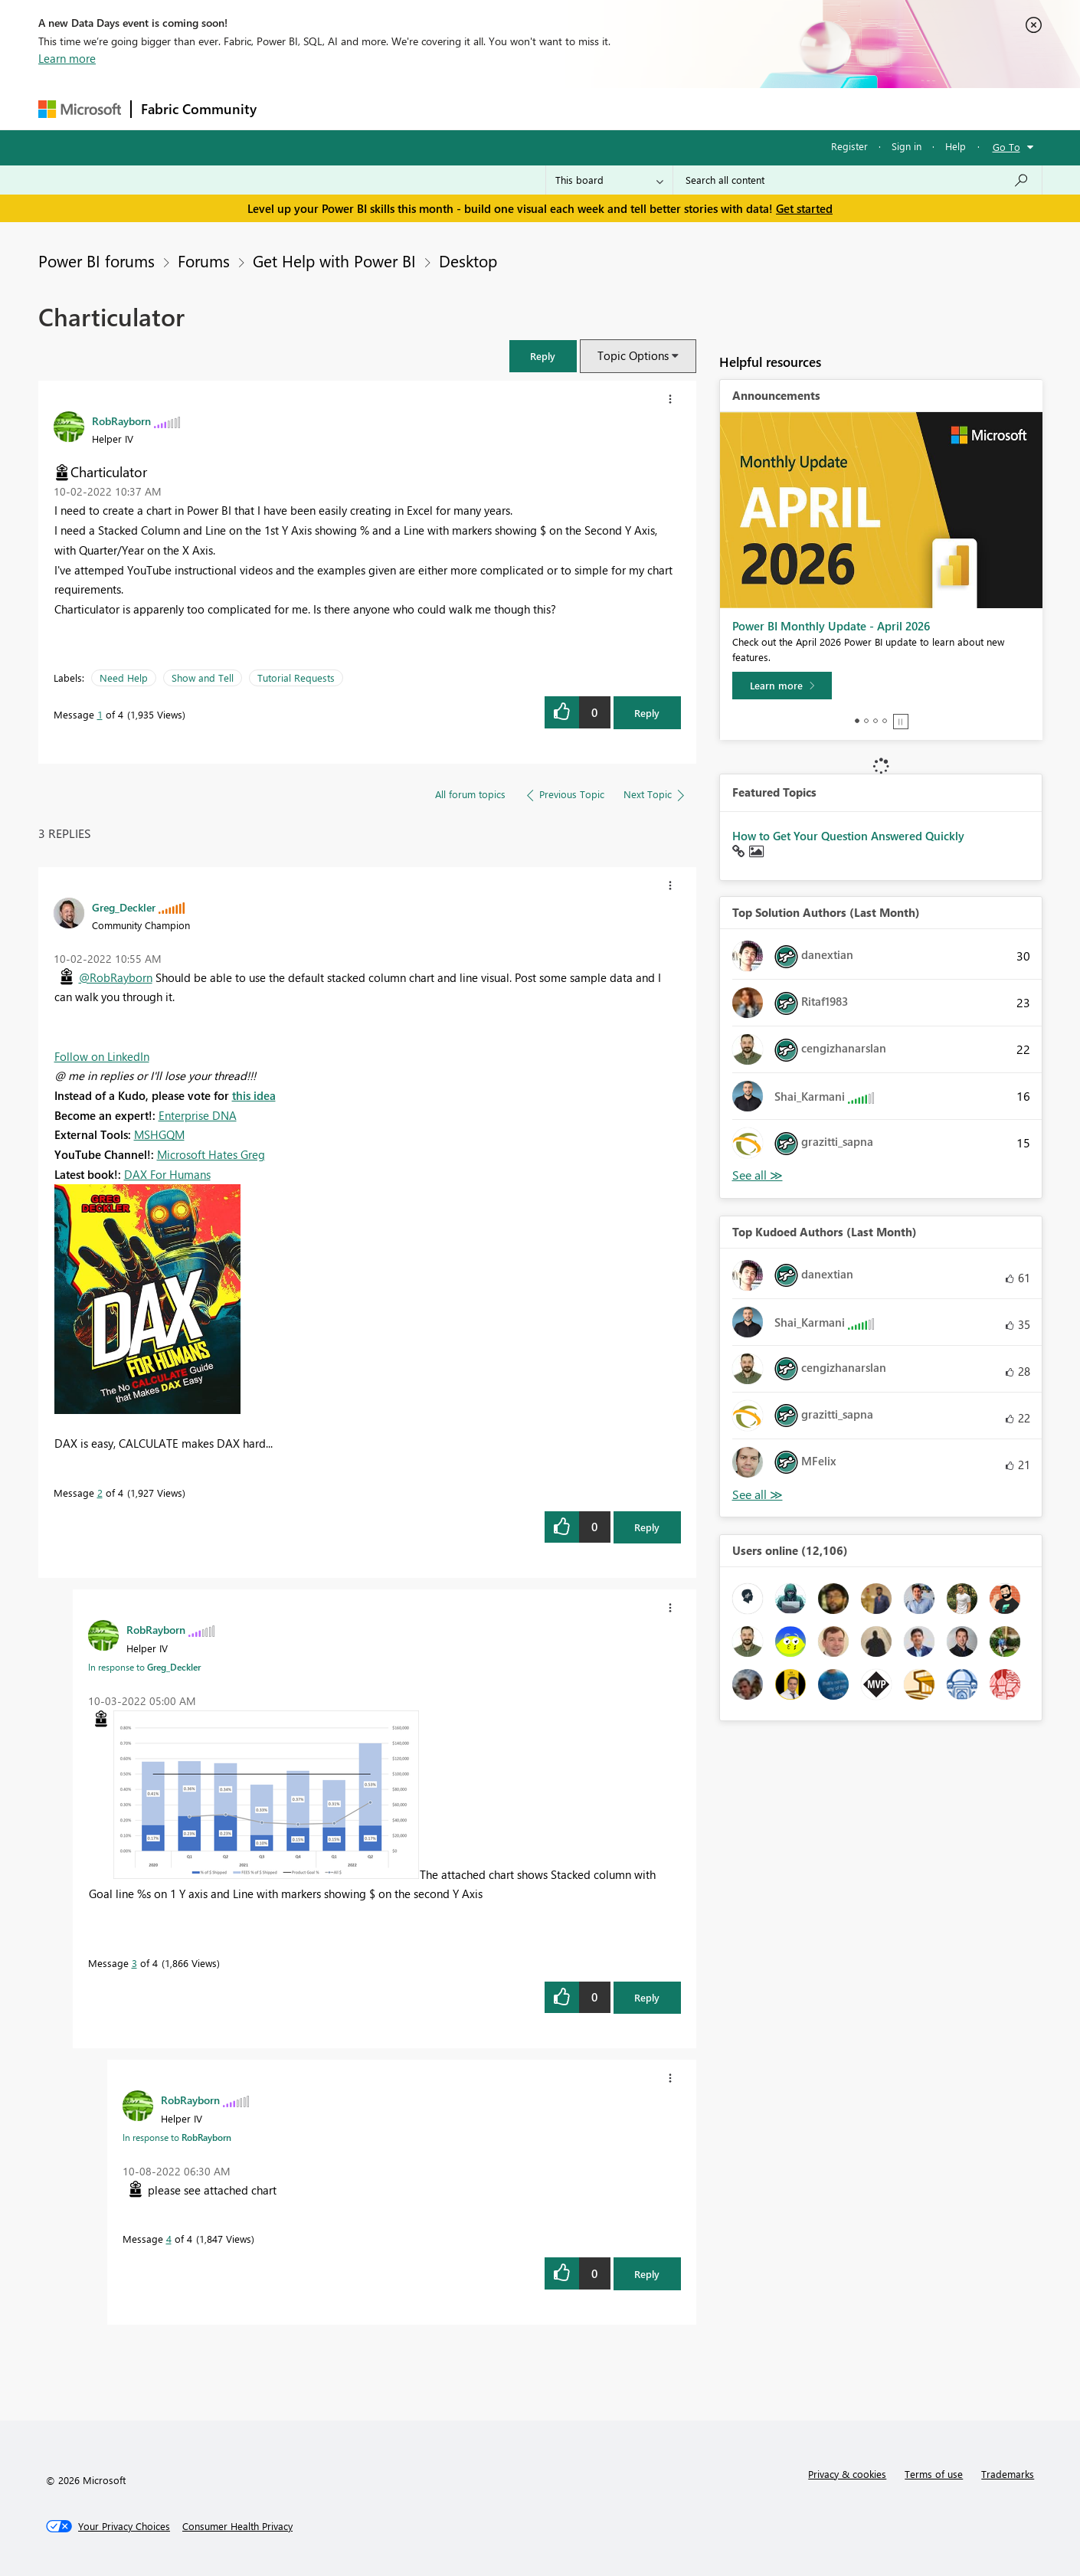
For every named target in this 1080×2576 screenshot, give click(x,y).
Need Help (124, 677)
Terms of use (934, 2473)
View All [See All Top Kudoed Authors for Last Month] (757, 1495)
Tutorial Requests (296, 677)
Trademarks (1007, 2473)
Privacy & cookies (847, 2473)
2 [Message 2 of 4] (100, 1492)
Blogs (558, 108)
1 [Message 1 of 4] (100, 714)
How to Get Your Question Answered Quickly (848, 835)
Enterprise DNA (198, 1115)
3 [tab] (875, 721)
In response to (144, 1667)
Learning (617, 108)
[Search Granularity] (609, 180)
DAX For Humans (167, 1174)
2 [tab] (866, 721)
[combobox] (857, 180)
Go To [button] (1006, 146)
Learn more (67, 58)
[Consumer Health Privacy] (237, 2526)
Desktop (468, 260)
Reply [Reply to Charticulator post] (646, 712)
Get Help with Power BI (334, 260)
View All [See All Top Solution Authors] (757, 1175)
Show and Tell (203, 677)
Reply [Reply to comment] (646, 1526)
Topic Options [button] (633, 355)
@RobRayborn (115, 977)
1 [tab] (857, 721)
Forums (291, 108)
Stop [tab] (900, 721)
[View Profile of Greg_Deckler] (123, 907)
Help (955, 145)
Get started (804, 208)
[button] (543, 356)
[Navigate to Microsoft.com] (79, 109)
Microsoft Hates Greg (211, 1154)
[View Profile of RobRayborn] (121, 420)
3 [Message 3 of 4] (134, 1962)
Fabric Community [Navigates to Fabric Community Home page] (199, 109)
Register (849, 145)
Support (682, 108)
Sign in (906, 145)
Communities (490, 108)
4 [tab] (885, 721)
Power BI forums (96, 260)
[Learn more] (782, 685)
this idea (254, 1095)
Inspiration (358, 108)
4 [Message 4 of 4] (169, 2238)
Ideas (422, 108)
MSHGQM (159, 1134)
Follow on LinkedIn (101, 1056)
